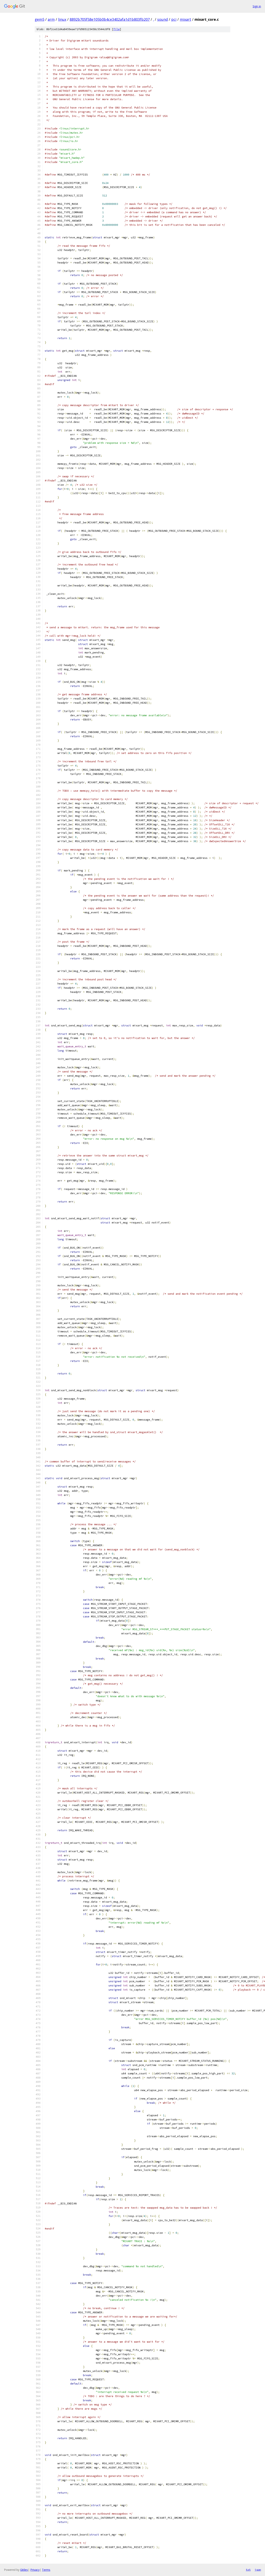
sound (162, 19)
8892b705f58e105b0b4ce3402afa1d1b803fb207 (110, 19)
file (116, 29)
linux (62, 19)
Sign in (257, 6)
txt (248, 2569)
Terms (46, 2570)
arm (51, 19)
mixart (185, 19)
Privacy (35, 2570)
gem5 (39, 19)
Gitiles (24, 2570)
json (258, 2569)
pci (173, 19)
